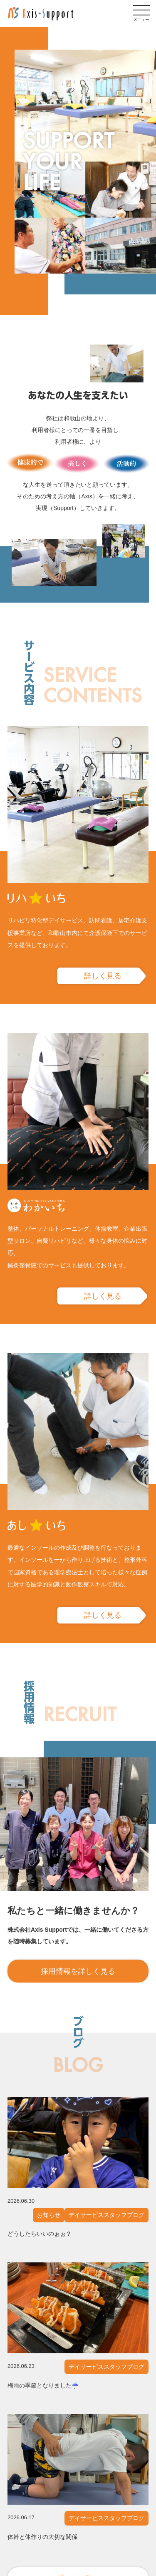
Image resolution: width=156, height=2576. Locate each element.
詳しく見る (102, 976)
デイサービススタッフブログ (106, 2215)
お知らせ (48, 2215)
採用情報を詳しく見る (78, 1971)
